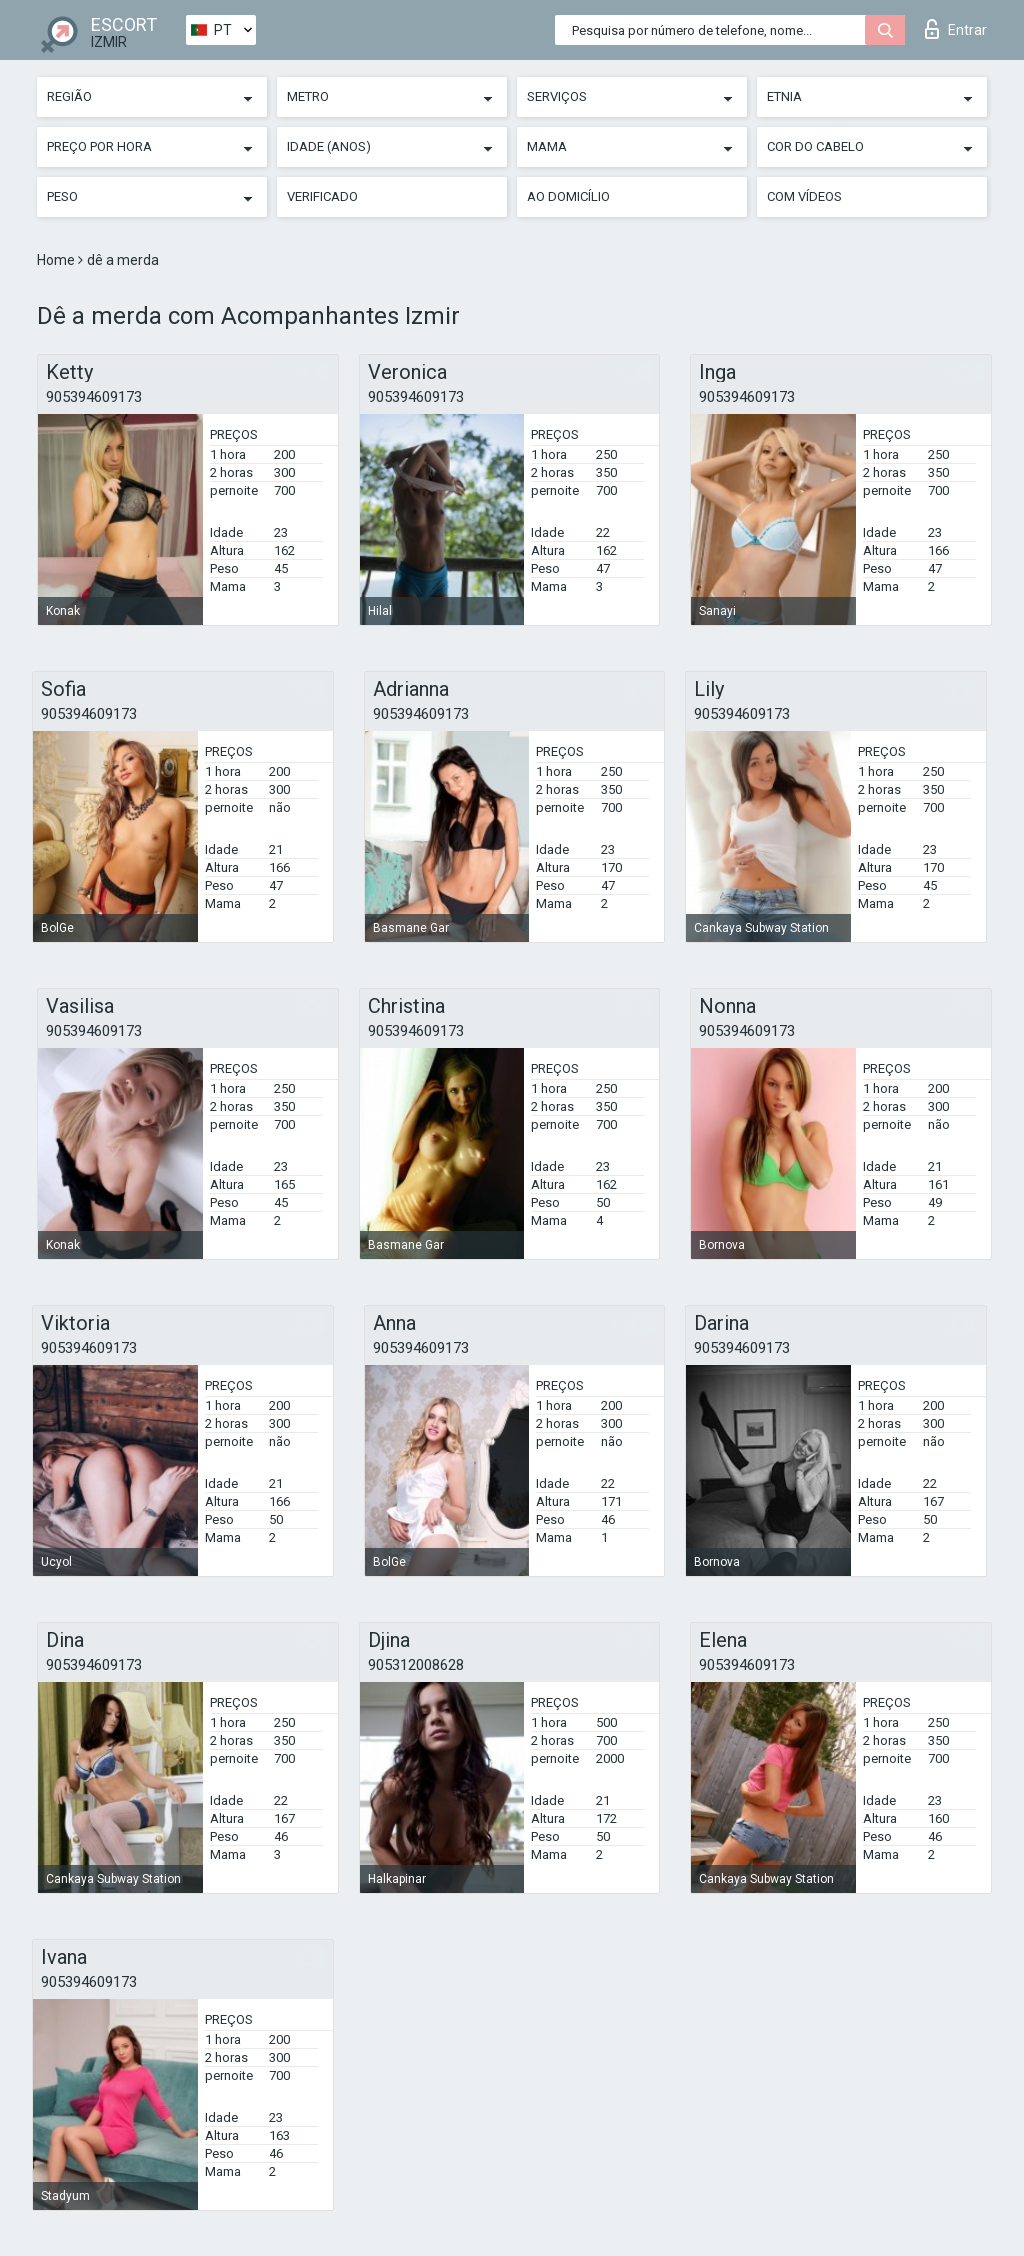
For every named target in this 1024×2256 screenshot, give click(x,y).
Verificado (322, 196)
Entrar (956, 29)
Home (57, 260)
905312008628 (416, 1665)
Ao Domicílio (568, 196)
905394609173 (94, 397)
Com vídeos (804, 196)
